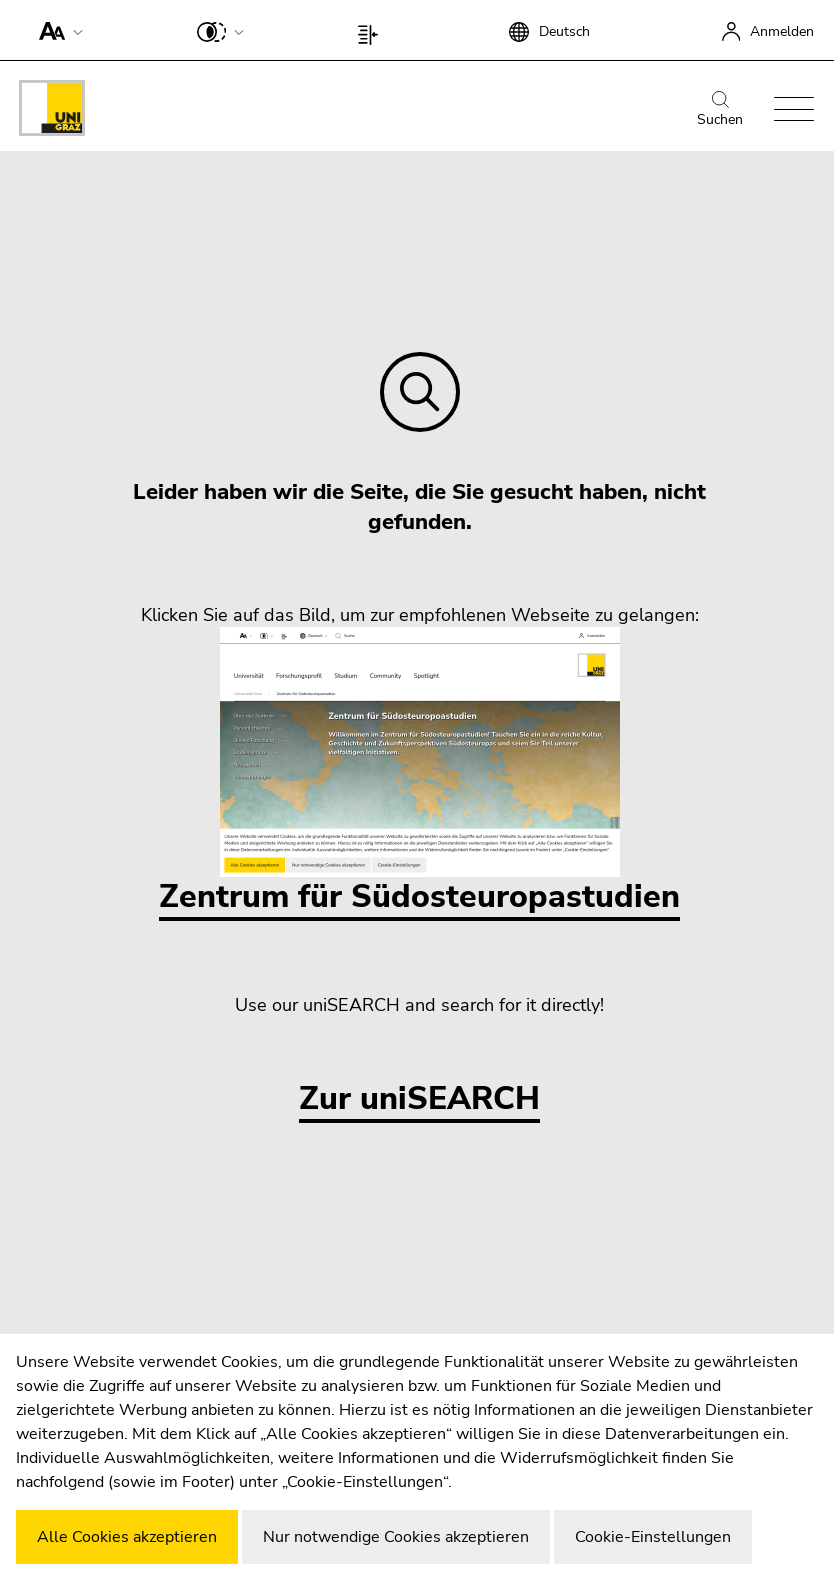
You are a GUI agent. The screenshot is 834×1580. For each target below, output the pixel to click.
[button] (56, 30)
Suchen (720, 110)
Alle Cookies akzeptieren (127, 1537)
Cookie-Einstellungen (653, 1537)
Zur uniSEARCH (419, 1099)
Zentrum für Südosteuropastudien (419, 772)
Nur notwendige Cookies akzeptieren (396, 1537)
